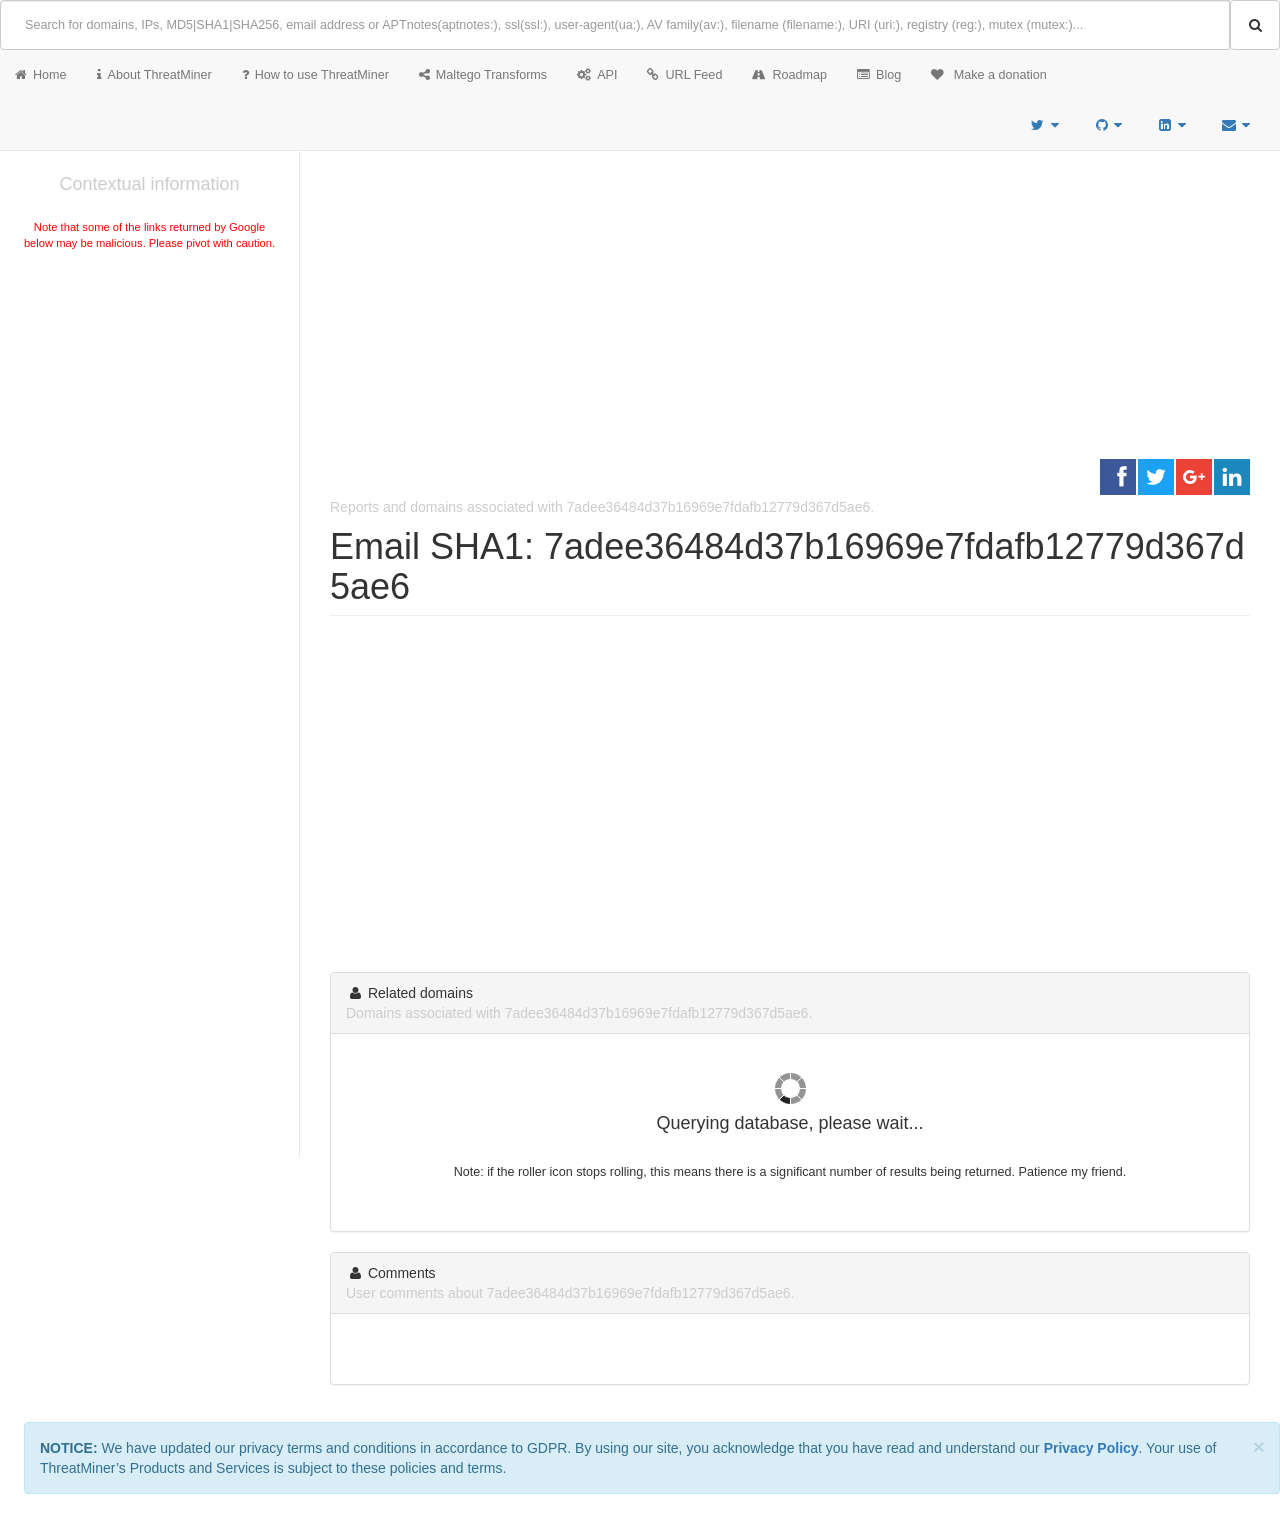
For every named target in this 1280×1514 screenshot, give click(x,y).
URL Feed (684, 75)
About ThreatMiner (154, 75)
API (597, 75)
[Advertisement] (149, 404)
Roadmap (789, 75)
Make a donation (989, 75)
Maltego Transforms (483, 75)
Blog (879, 75)
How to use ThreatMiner (315, 75)
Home (41, 75)
